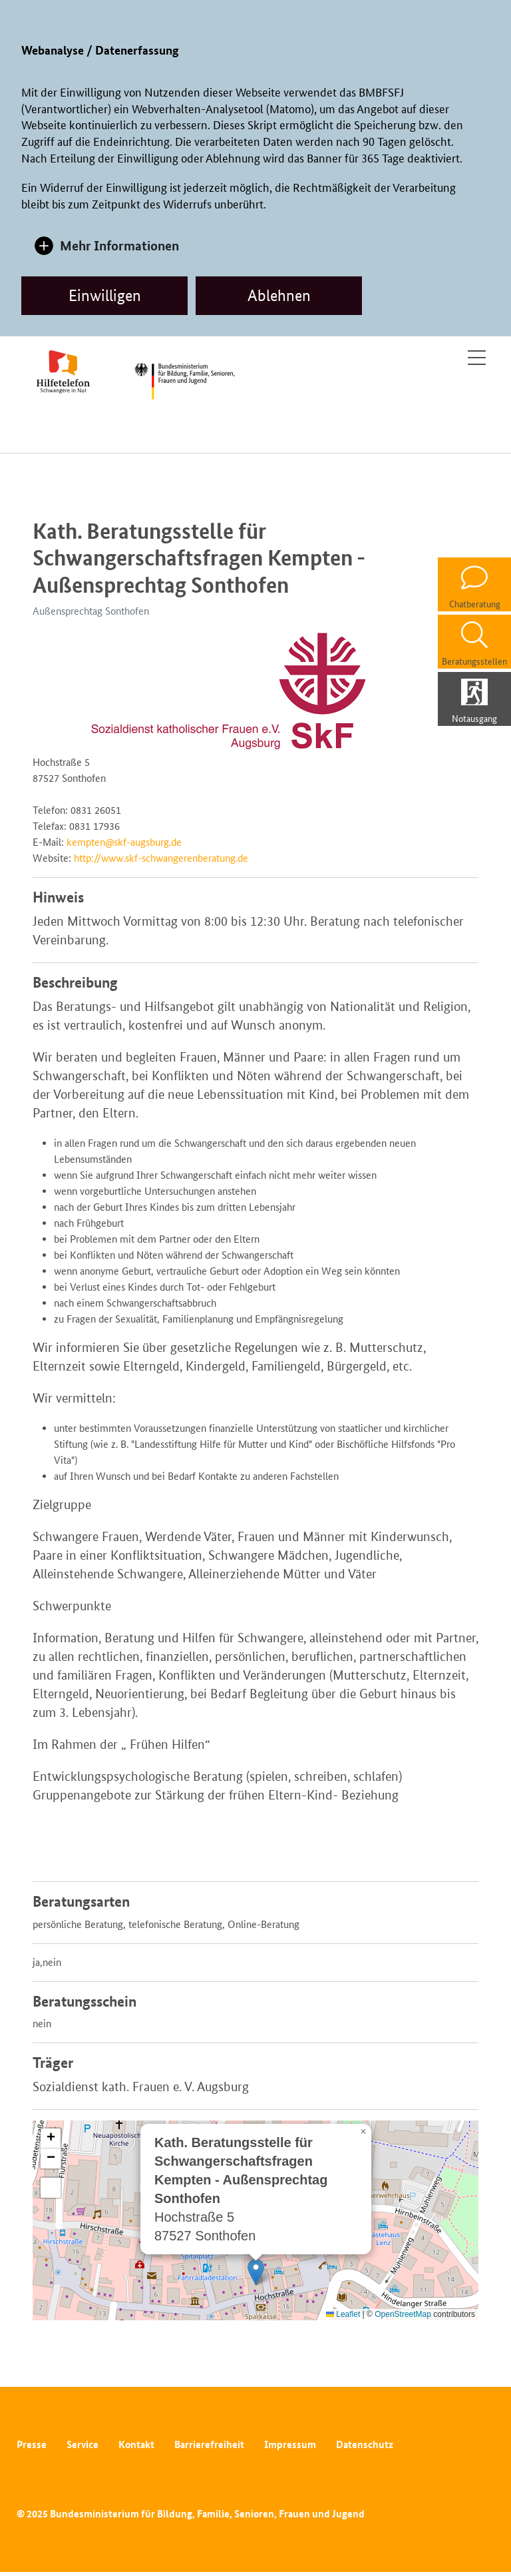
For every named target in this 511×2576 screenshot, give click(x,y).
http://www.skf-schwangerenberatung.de (161, 858)
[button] (256, 2272)
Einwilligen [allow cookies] (105, 295)
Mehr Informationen (119, 245)
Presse (32, 2444)
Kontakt (136, 2444)
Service (82, 2444)
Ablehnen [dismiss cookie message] (279, 295)
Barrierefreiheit (209, 2444)
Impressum (290, 2444)
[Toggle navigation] (476, 357)
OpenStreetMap (403, 2314)
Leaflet (343, 2314)
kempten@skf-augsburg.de (124, 842)
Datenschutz (364, 2444)
